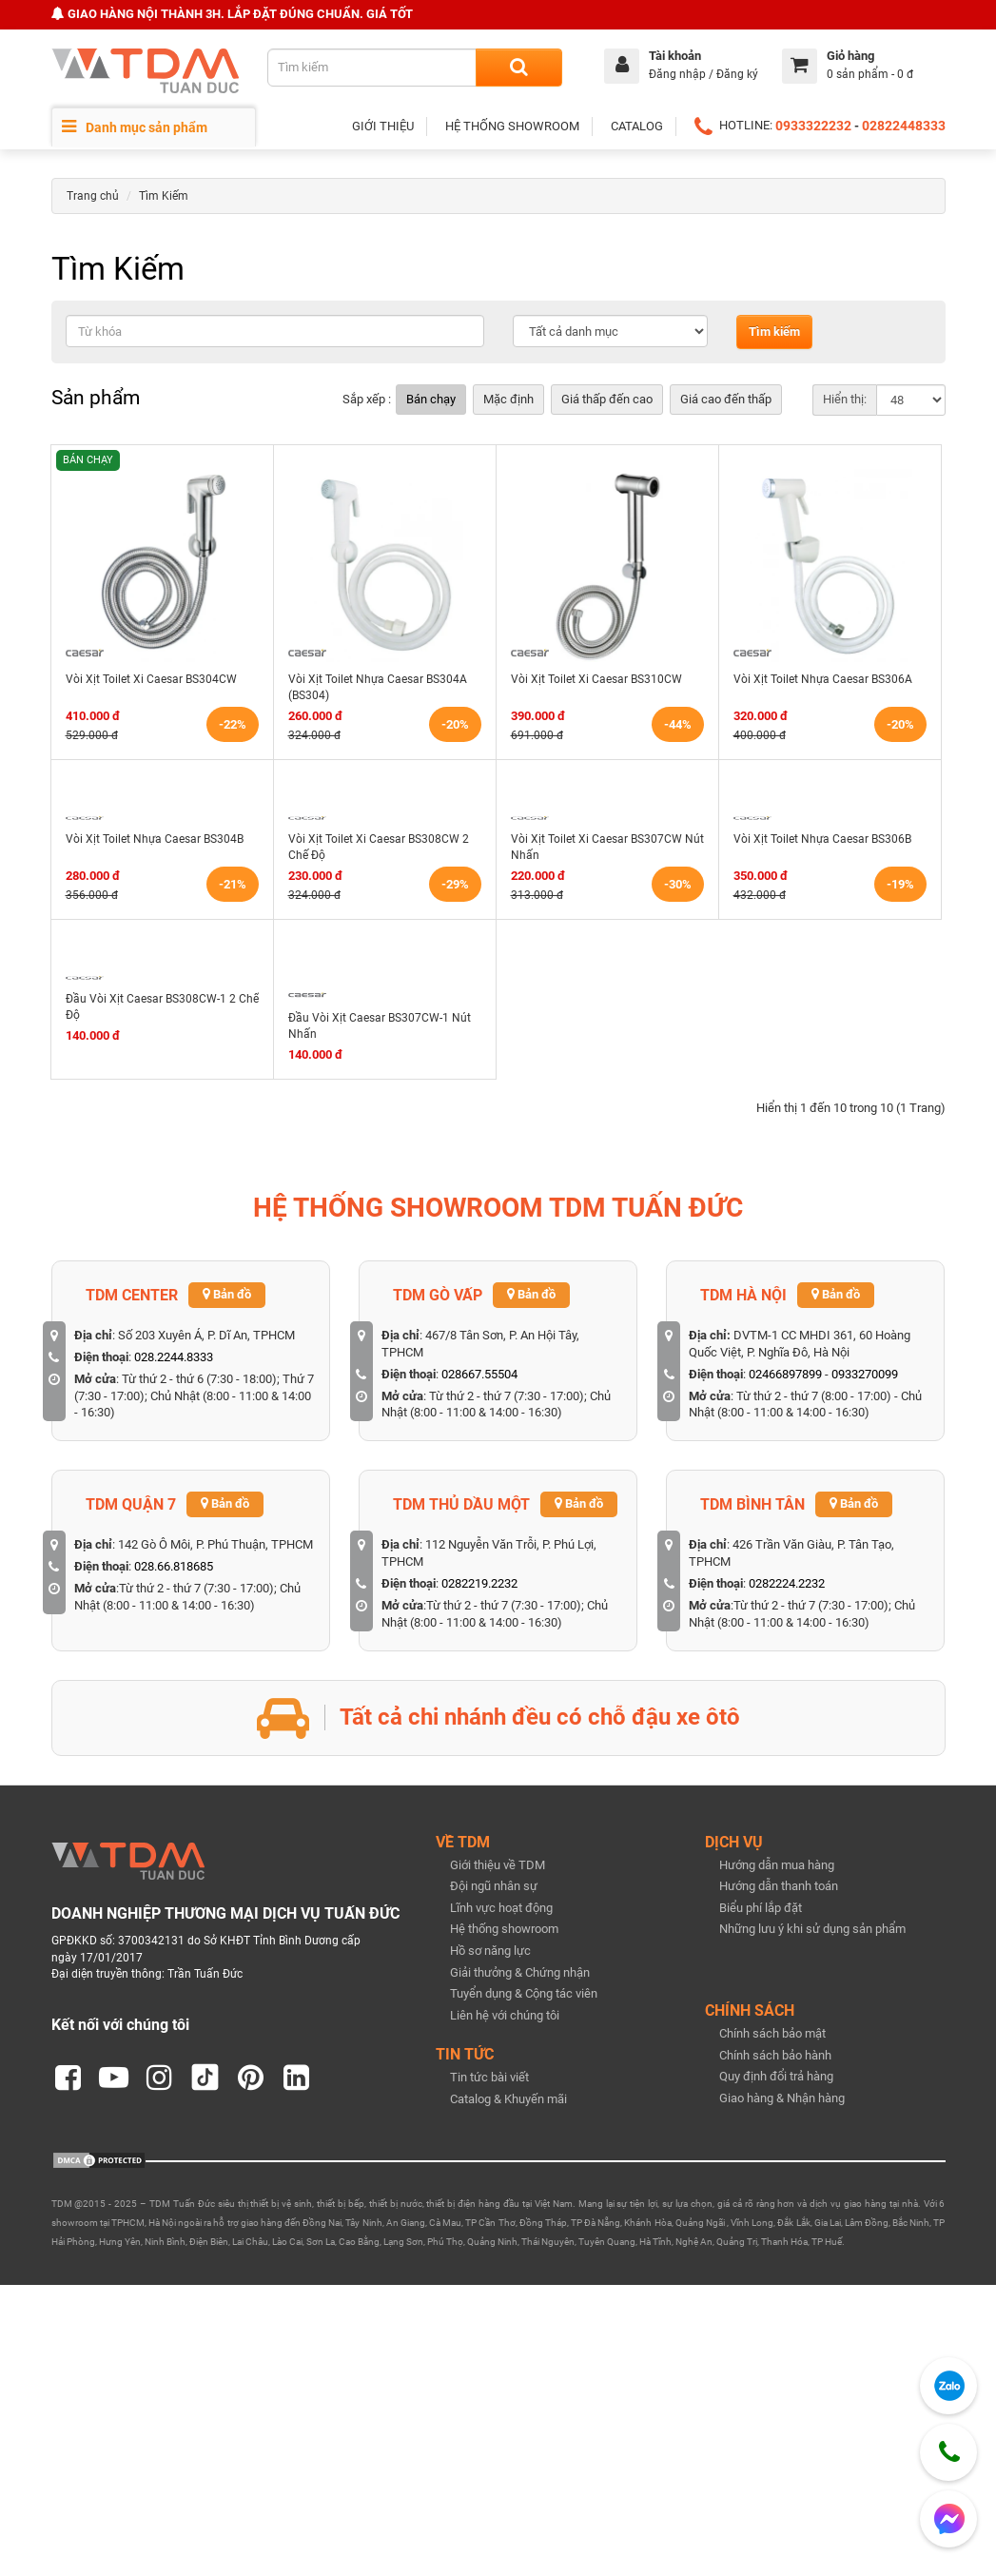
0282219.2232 (479, 1583)
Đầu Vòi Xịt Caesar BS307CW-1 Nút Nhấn (379, 1026)
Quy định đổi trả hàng (776, 2076)
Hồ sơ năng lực (490, 1950)
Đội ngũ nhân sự (493, 1886)
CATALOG (637, 126)
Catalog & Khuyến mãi (508, 2099)
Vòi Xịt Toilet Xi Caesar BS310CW (596, 679)
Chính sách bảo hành (775, 2055)
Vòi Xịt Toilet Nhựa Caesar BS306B (822, 839)
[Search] (519, 68)
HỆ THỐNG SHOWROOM (512, 126)
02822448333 (904, 125)
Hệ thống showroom (504, 1929)
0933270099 (864, 1374)
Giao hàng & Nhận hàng (782, 2098)
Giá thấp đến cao (607, 399)
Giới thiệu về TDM (497, 1865)
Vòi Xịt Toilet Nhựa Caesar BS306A (822, 679)
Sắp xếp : (366, 399)
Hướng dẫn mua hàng (776, 1865)
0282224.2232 (787, 1583)
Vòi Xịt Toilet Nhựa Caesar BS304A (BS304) (377, 687)
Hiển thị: (845, 399)
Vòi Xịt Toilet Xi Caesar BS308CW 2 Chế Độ (378, 847)
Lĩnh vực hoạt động (501, 1908)
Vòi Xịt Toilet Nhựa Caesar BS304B (155, 839)
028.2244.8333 (173, 1357)
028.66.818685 (173, 1566)
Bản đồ (227, 1294)
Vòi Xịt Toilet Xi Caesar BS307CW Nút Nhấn (607, 847)
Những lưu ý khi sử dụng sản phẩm (812, 1929)
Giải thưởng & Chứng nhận (520, 1972)
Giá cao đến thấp (725, 399)
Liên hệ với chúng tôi (504, 2015)
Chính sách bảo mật (772, 2033)
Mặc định (508, 399)
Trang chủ (93, 196)
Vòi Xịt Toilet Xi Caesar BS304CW (151, 679)
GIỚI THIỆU (383, 126)
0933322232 (813, 125)
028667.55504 (479, 1374)
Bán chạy (431, 399)
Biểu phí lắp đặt (760, 1908)
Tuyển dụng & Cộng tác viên (523, 1993)
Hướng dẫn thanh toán (778, 1886)
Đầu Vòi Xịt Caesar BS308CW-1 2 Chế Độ (162, 1007)
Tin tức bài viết (489, 2077)
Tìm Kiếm (163, 196)
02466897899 (785, 1374)
